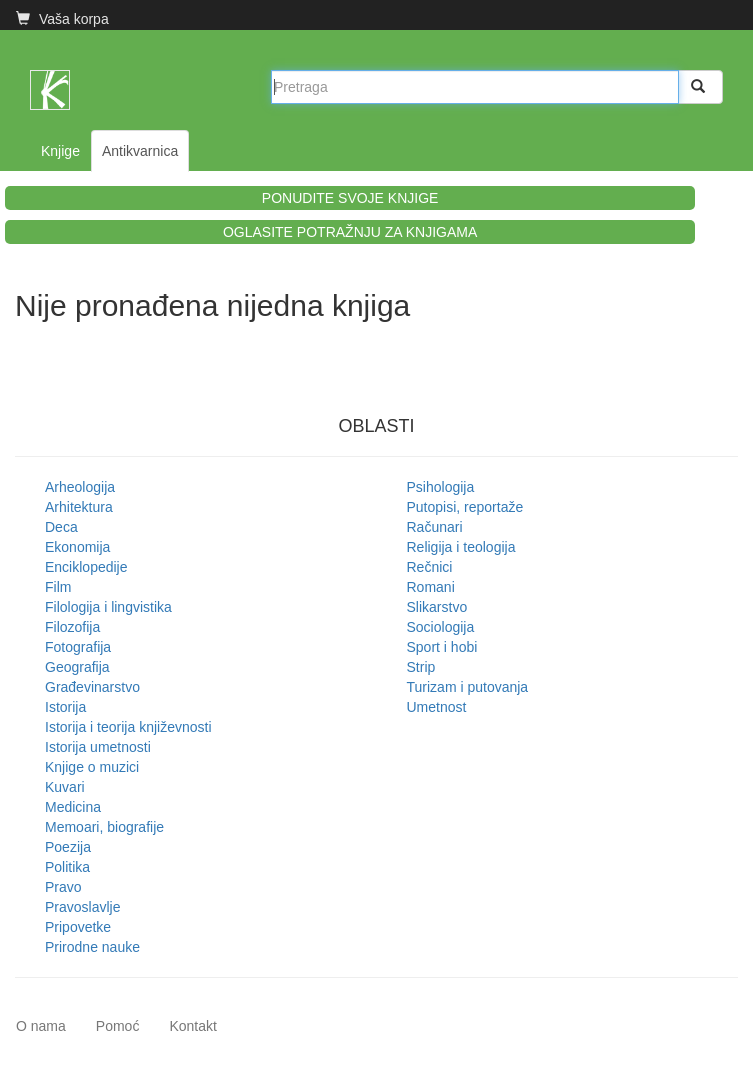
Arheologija (80, 487)
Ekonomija (77, 547)
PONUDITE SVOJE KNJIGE (350, 198)
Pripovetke (78, 927)
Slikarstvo (437, 607)
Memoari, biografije (104, 827)
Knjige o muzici (92, 767)
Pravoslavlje (82, 907)
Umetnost (437, 707)
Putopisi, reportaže (465, 507)
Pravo (63, 887)
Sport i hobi (442, 647)
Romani (431, 587)
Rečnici (430, 567)
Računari (435, 527)
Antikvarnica (140, 151)
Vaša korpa (62, 19)
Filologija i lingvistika (108, 607)
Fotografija (78, 647)
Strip (421, 667)
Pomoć (118, 1026)
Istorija (65, 707)
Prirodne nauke (92, 947)
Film (58, 587)
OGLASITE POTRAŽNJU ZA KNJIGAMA (350, 232)
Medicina (73, 807)
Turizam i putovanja (468, 687)
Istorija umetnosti (98, 747)
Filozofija (72, 627)
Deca (61, 527)
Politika (67, 867)
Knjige (60, 151)
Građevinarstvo (92, 687)
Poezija (68, 847)
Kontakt (192, 1026)
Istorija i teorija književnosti (128, 727)
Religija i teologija (461, 547)
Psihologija (441, 487)
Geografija (77, 667)
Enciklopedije (86, 567)
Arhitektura (79, 507)
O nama (41, 1026)
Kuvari (65, 787)
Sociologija (441, 627)
